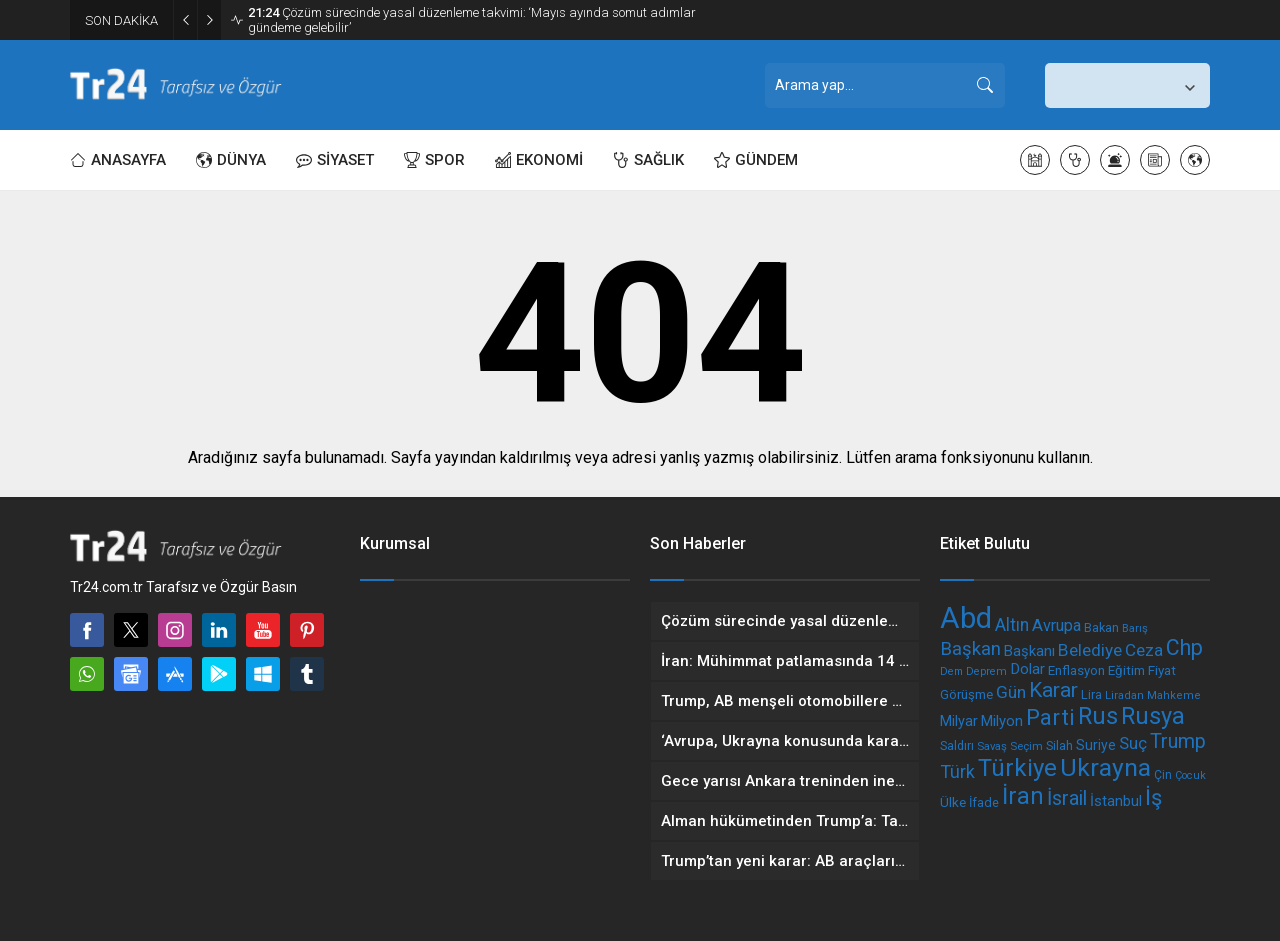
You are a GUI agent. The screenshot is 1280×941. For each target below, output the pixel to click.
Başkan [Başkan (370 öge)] (970, 649)
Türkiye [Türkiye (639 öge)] (1017, 768)
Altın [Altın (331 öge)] (1012, 625)
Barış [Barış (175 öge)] (1135, 628)
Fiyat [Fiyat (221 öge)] (1162, 670)
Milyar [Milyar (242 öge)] (959, 721)
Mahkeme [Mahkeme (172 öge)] (1174, 695)
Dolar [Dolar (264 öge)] (1027, 669)
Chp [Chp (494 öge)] (1184, 647)
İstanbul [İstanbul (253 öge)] (1116, 801)
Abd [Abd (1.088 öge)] (966, 618)
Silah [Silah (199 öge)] (1059, 745)
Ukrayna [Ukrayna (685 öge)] (1105, 767)
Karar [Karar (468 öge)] (1053, 690)
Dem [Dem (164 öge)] (951, 671)
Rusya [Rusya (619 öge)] (1153, 716)
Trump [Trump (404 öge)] (1178, 741)
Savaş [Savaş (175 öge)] (992, 746)
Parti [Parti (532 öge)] (1050, 717)
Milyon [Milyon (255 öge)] (1002, 721)
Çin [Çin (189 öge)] (1163, 775)
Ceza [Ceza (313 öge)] (1144, 650)
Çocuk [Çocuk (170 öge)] (1190, 775)
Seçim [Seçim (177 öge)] (1026, 746)
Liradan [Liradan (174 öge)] (1124, 695)
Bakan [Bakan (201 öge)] (1101, 627)
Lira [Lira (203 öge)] (1091, 694)
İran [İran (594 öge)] (1023, 796)
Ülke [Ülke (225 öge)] (953, 802)
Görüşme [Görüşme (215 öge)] (966, 694)
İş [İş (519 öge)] (1153, 797)
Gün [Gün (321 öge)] (1011, 692)
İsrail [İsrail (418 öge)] (1067, 798)
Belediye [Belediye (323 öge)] (1090, 650)
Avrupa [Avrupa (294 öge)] (1056, 625)
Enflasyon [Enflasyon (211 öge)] (1076, 670)
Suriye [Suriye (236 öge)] (1096, 745)
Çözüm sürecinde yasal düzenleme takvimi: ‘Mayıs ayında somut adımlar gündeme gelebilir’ (472, 20)
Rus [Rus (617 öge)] (1098, 716)
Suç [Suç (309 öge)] (1133, 743)
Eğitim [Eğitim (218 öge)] (1126, 670)
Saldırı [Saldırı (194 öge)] (957, 746)
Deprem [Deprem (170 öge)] (986, 671)
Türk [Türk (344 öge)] (957, 771)
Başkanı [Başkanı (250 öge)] (1029, 651)
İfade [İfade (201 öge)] (984, 802)
